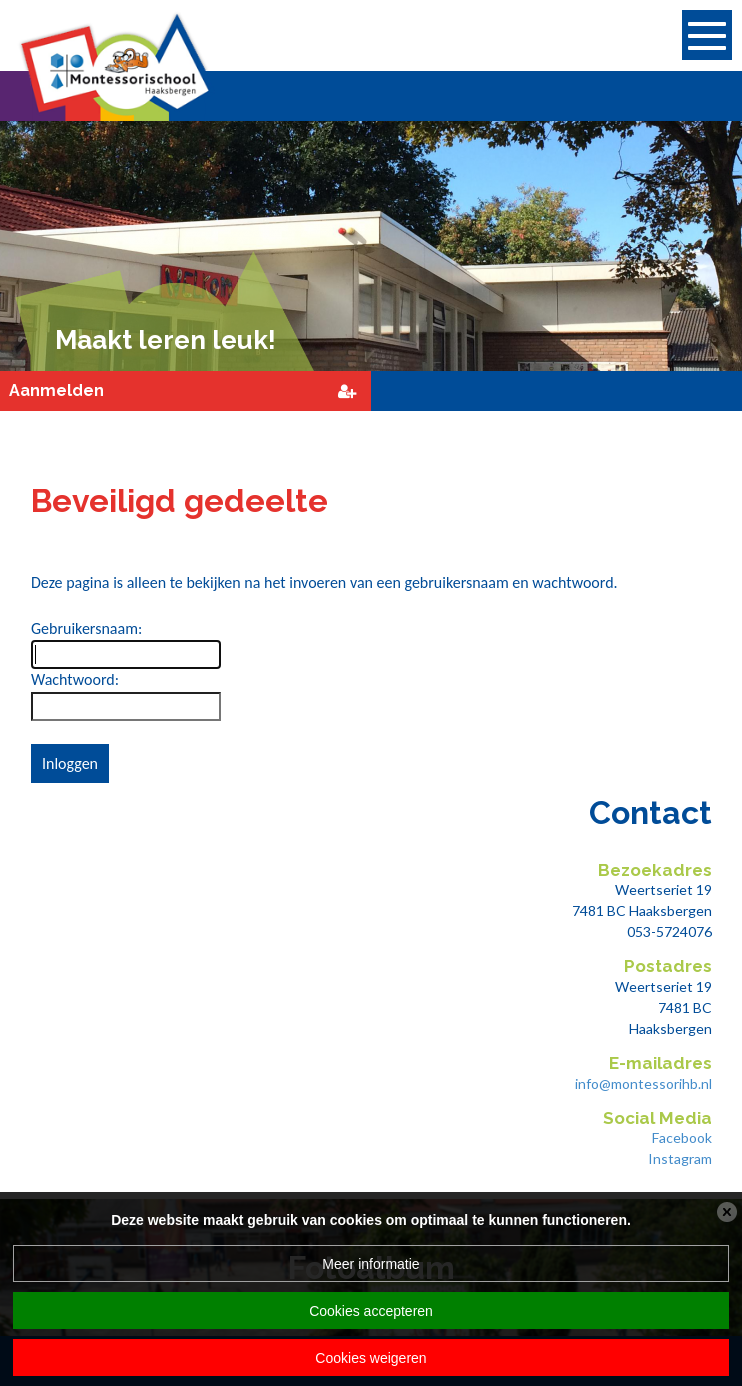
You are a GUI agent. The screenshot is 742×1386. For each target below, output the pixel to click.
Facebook (682, 1137)
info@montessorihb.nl (643, 1083)
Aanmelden (56, 390)
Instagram (680, 1158)
